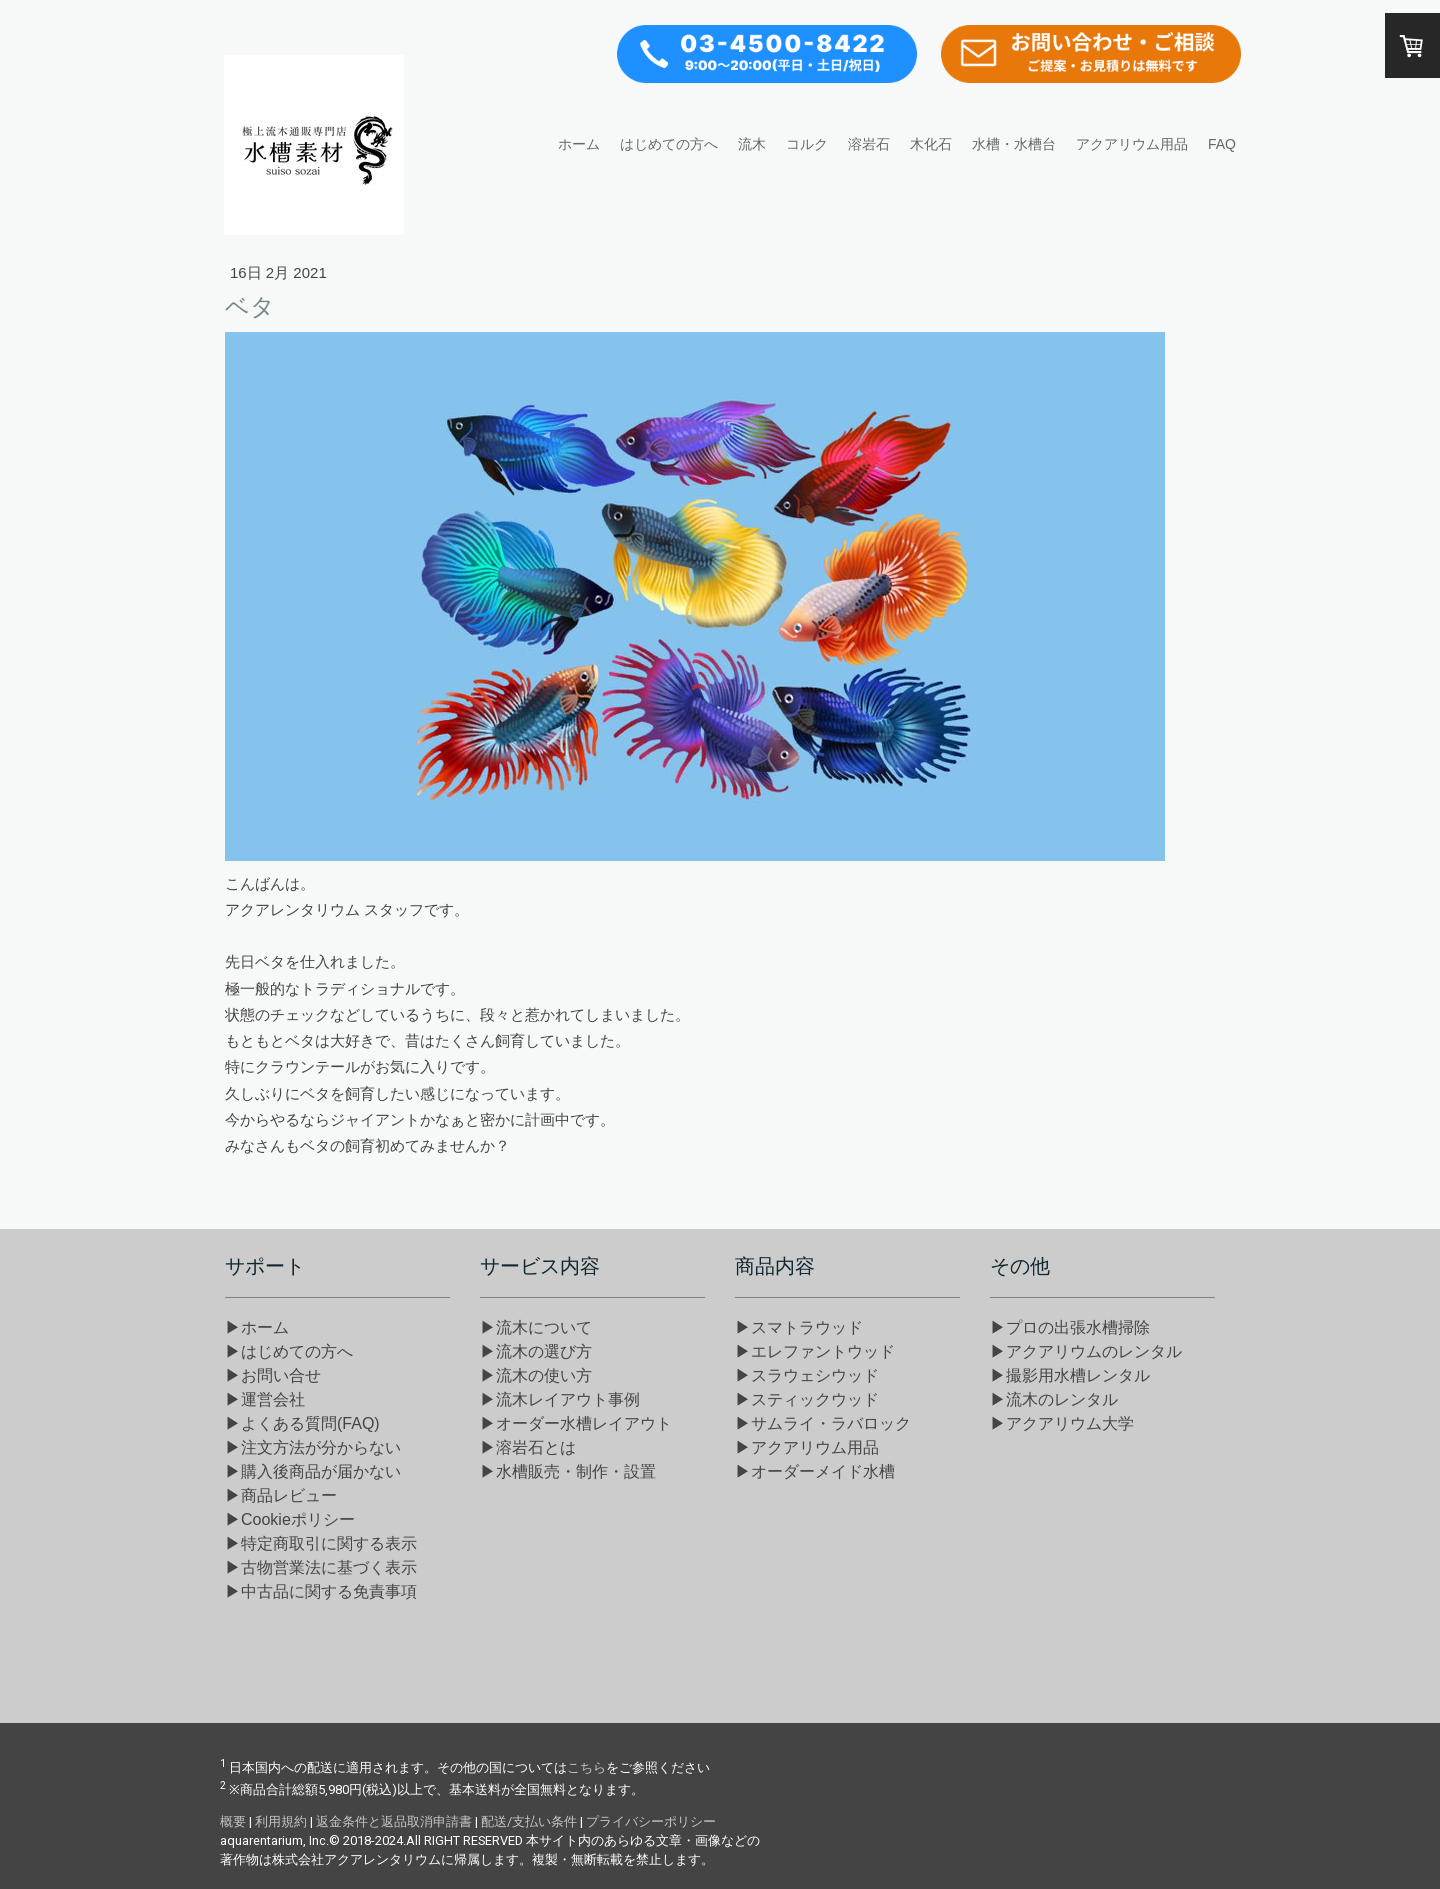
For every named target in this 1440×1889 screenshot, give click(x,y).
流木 (752, 144)
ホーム (579, 144)
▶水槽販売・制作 (568, 1471)
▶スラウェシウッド (807, 1375)
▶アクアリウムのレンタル (1086, 1351)
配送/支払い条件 (529, 1821)
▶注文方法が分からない (313, 1447)
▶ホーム (257, 1327)
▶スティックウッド (807, 1399)
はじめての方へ (669, 144)
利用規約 (281, 1821)
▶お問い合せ (273, 1375)
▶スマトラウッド (799, 1327)
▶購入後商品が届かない (313, 1471)
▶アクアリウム (807, 1447)
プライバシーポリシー (651, 1821)
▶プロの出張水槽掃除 (1070, 1327)
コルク (807, 144)
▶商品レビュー (281, 1495)
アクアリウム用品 (1132, 144)
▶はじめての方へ (289, 1351)
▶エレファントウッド (815, 1351)
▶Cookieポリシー (290, 1519)
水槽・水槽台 (1014, 144)
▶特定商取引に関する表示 (321, 1543)
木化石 (931, 144)
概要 (233, 1821)
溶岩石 (869, 144)
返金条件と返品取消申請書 (394, 1821)
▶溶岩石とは (528, 1447)
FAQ (1222, 144)
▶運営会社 (265, 1399)
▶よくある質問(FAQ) (302, 1423)
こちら (586, 1767)
